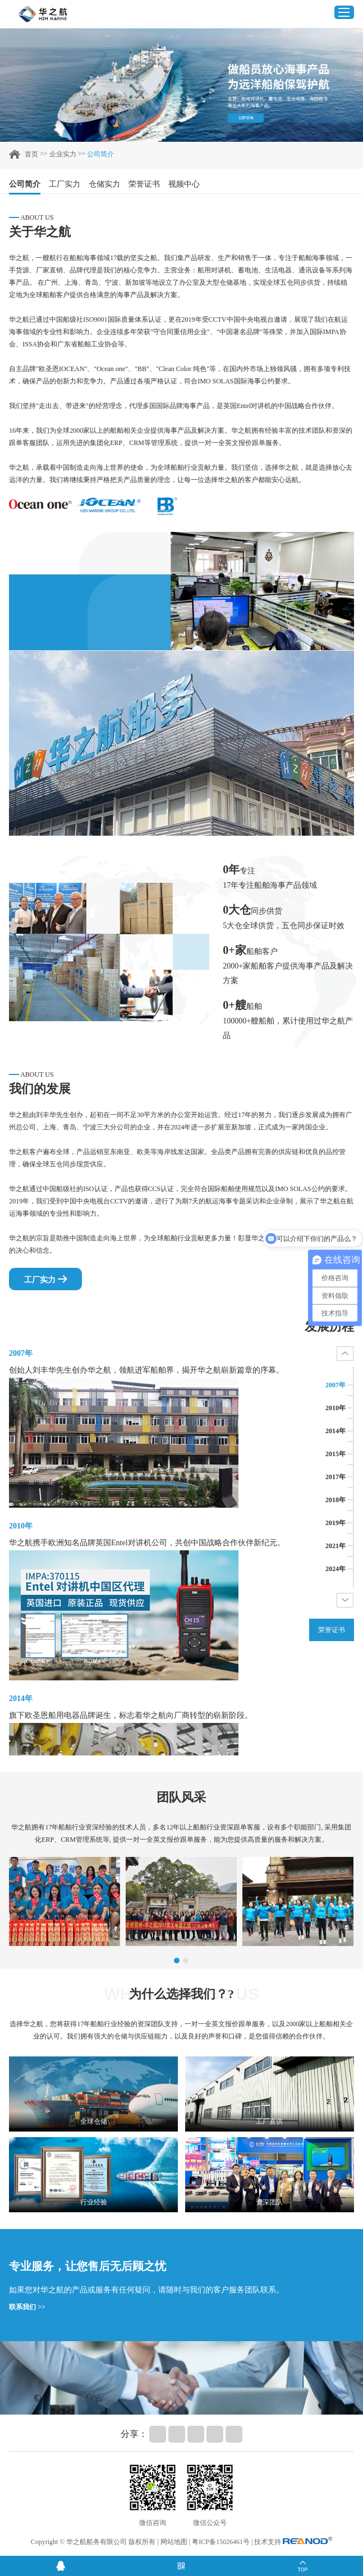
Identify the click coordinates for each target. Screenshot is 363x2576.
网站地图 (173, 2542)
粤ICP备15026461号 (221, 2542)
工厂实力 (64, 184)
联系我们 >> (27, 2307)
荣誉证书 (144, 184)
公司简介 (100, 154)
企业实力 (62, 154)
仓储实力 (104, 184)
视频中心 (184, 184)
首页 (31, 154)
